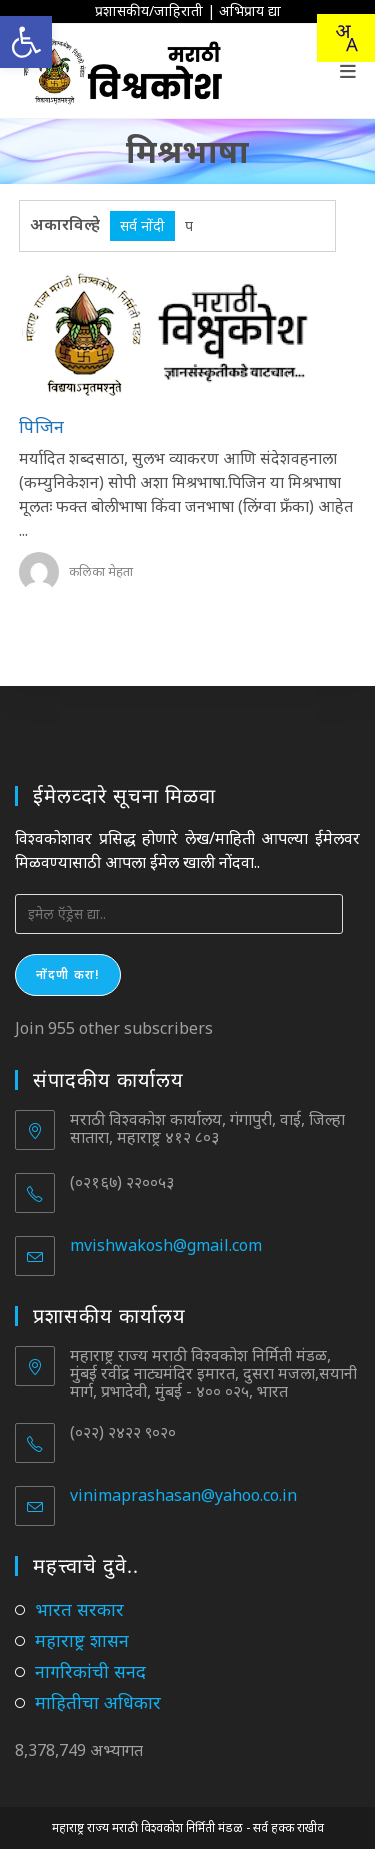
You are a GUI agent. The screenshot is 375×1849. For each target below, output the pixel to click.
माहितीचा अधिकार (98, 1702)
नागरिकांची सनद (90, 1671)
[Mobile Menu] (348, 71)
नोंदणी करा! (68, 974)
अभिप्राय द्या (250, 10)
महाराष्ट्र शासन (82, 1640)
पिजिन (41, 426)
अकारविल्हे (65, 224)
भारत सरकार (79, 1609)
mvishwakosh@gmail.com (166, 1245)
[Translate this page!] (346, 38)
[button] (26, 42)
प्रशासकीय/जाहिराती (149, 10)
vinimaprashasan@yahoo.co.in (183, 1495)
